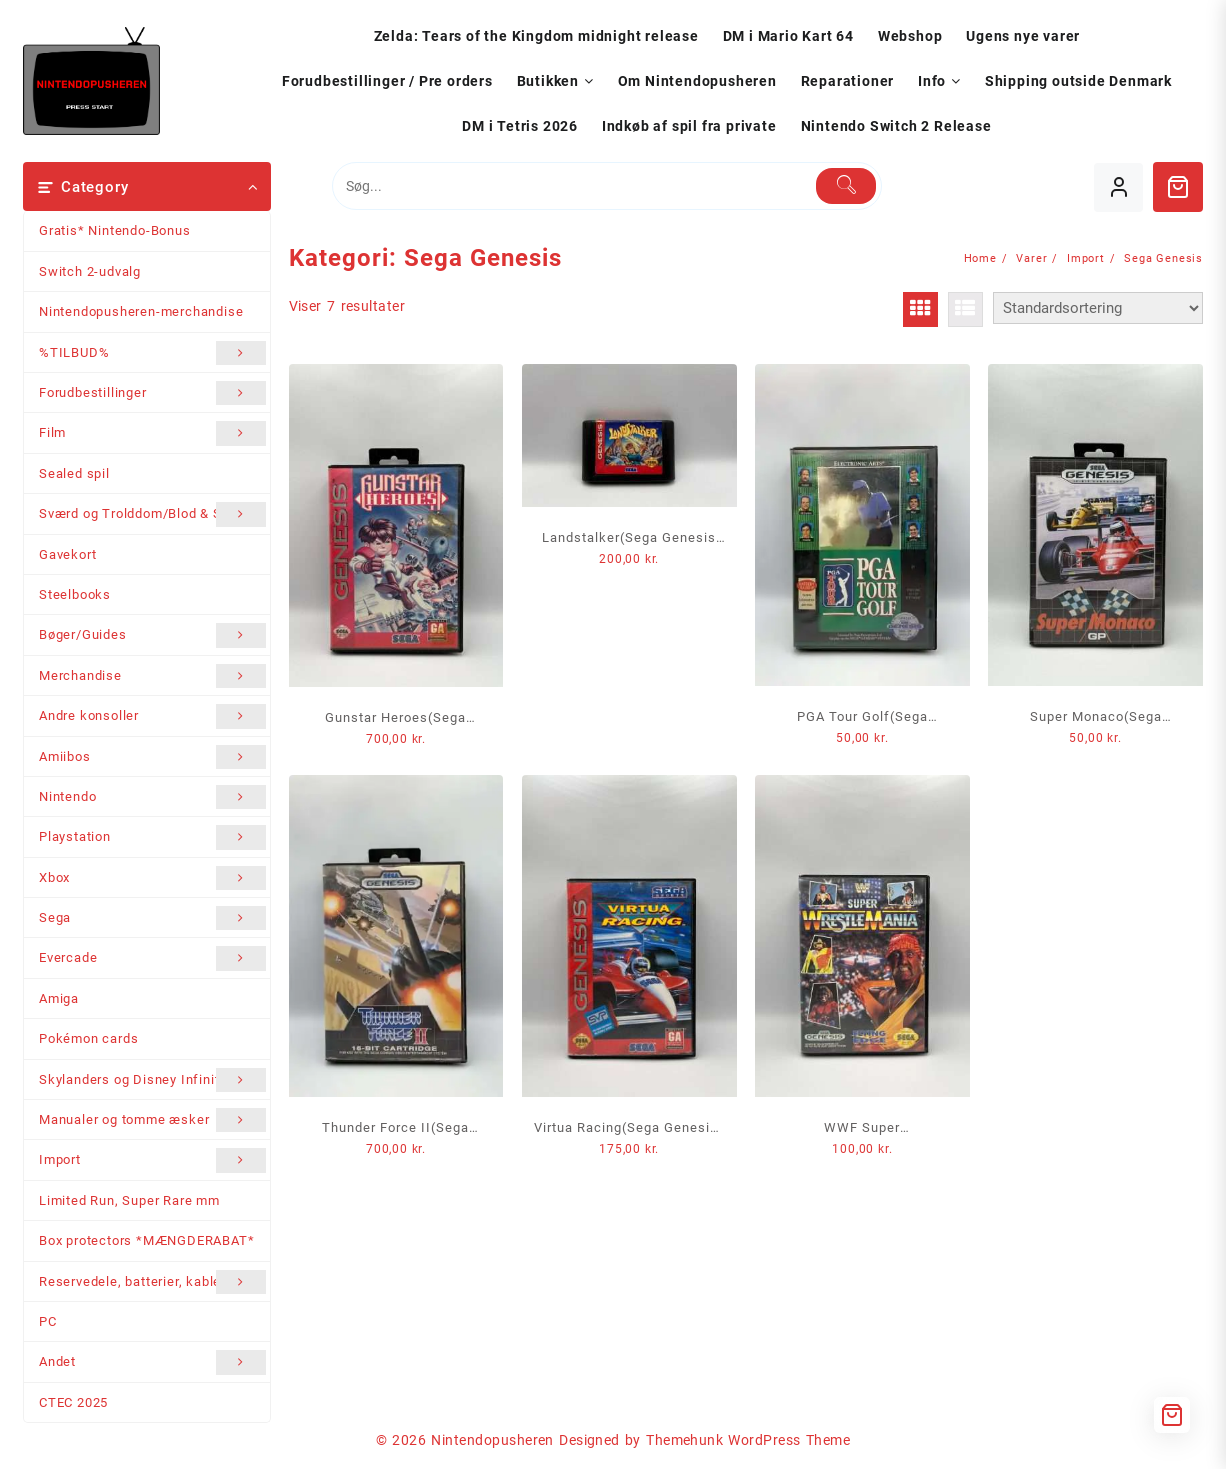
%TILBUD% (152, 353)
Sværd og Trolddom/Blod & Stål (152, 514)
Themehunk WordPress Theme (748, 1440)
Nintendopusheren (492, 1440)
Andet (152, 1362)
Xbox (152, 878)
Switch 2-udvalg (90, 271)
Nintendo (152, 797)
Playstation (152, 837)
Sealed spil (74, 473)
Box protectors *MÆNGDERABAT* (146, 1240)
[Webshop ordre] (1098, 308)
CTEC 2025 (73, 1402)
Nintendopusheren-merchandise (141, 311)
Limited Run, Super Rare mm (129, 1200)
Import (152, 1160)
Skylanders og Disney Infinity (152, 1080)
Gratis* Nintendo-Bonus (115, 230)
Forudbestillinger (152, 393)
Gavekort (67, 554)
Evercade (152, 958)
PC (48, 1321)
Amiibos (152, 757)
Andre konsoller (152, 716)
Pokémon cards (88, 1038)
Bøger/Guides (152, 635)
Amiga (59, 998)
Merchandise (152, 676)
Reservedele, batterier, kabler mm (152, 1282)
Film (152, 433)
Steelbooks (75, 594)
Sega (152, 918)
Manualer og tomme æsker (152, 1120)
